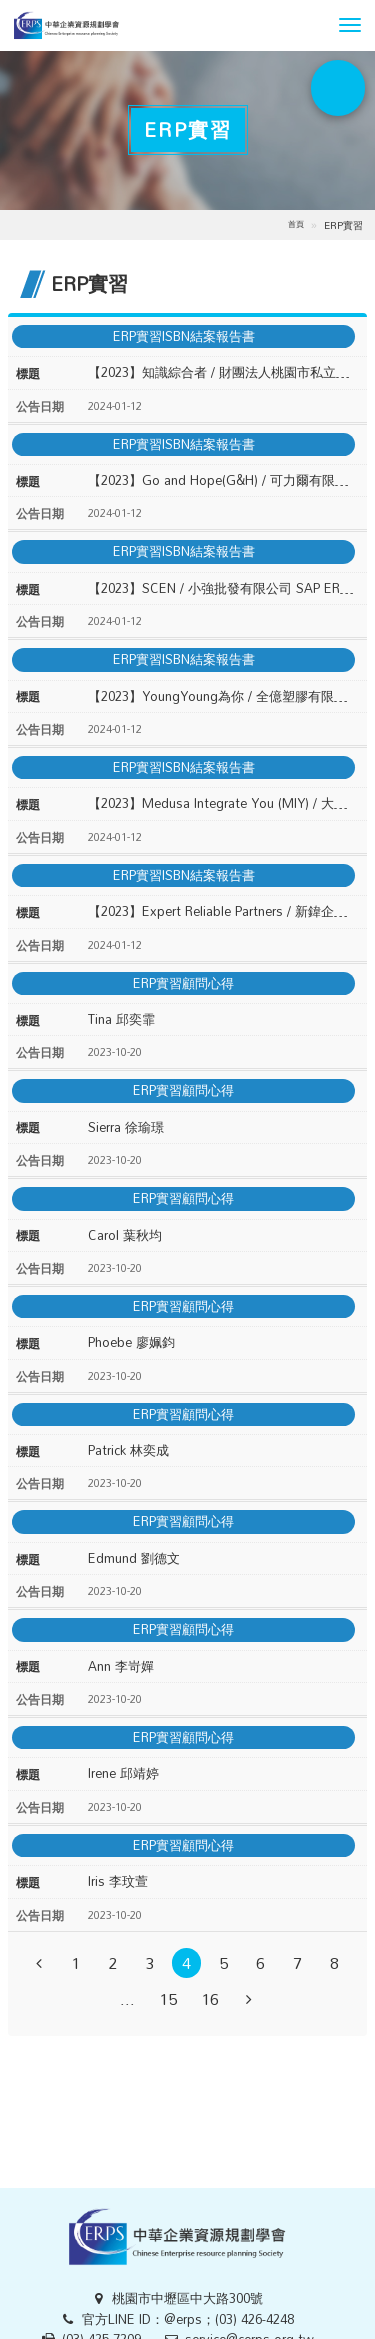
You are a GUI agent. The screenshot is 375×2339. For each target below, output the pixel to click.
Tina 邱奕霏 (121, 1019)
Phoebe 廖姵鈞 (131, 1342)
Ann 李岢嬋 (121, 1666)
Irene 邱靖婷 (123, 1773)
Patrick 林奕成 (128, 1450)
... (127, 1999)
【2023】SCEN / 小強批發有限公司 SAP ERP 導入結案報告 (223, 588)
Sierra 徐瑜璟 (126, 1127)
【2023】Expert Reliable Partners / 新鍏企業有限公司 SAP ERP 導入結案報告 (223, 911)
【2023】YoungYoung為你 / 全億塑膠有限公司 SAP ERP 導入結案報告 (223, 696)
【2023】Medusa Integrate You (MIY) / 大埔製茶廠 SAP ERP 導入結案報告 (223, 803)
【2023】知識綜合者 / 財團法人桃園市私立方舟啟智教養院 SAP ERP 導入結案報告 (223, 372)
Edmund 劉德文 (134, 1558)
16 (210, 1999)
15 (168, 1999)
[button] (350, 25)
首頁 (296, 224)
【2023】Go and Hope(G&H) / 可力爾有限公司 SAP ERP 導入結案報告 (223, 480)
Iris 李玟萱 (118, 1881)
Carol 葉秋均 (125, 1235)
